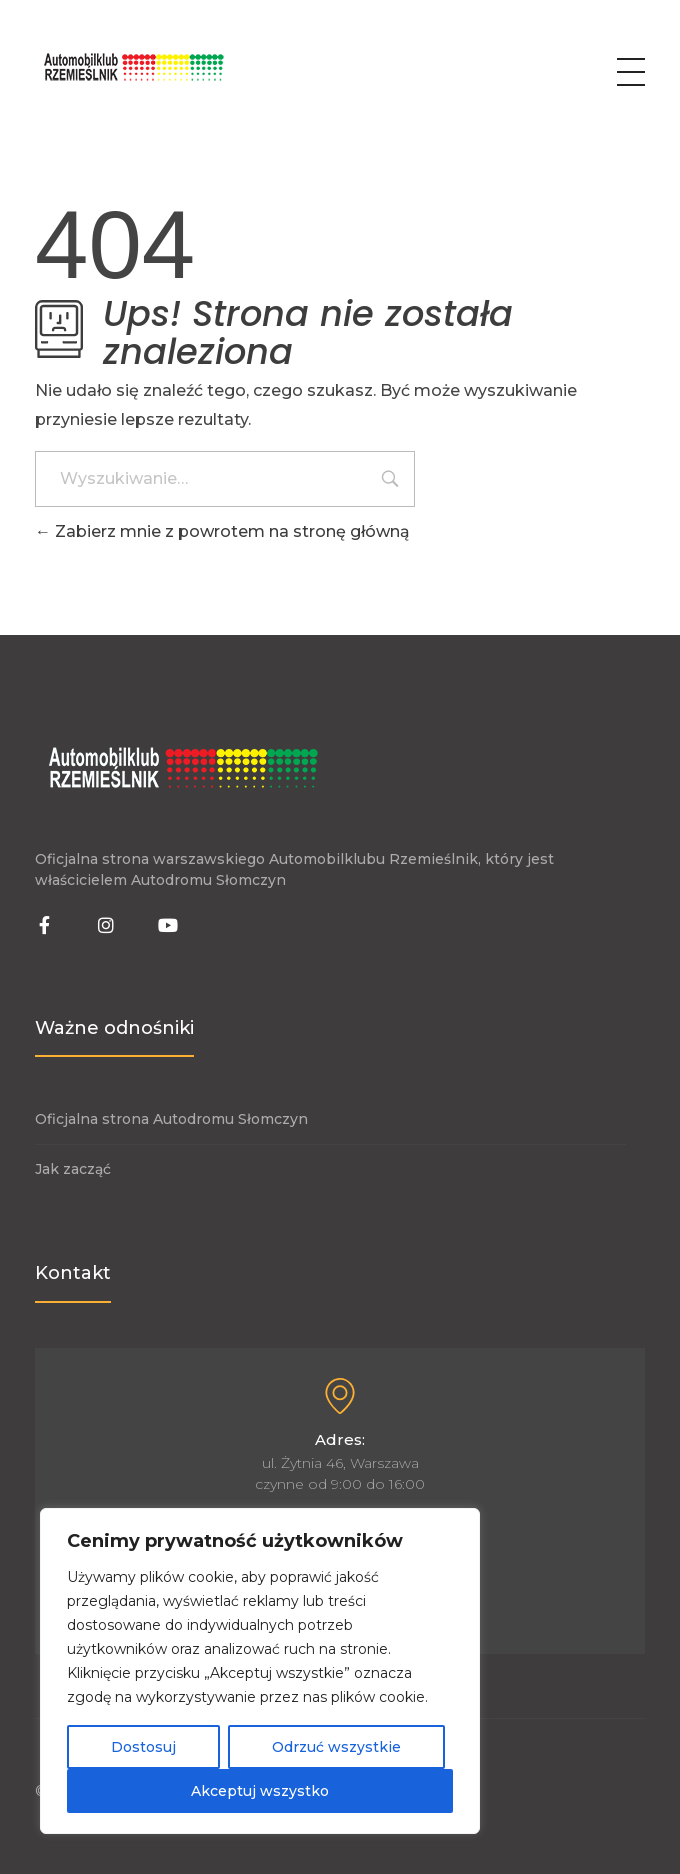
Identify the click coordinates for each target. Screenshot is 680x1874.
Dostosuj (143, 1747)
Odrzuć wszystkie (336, 1747)
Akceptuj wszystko (260, 1791)
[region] (260, 1671)
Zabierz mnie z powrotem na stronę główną (222, 531)
